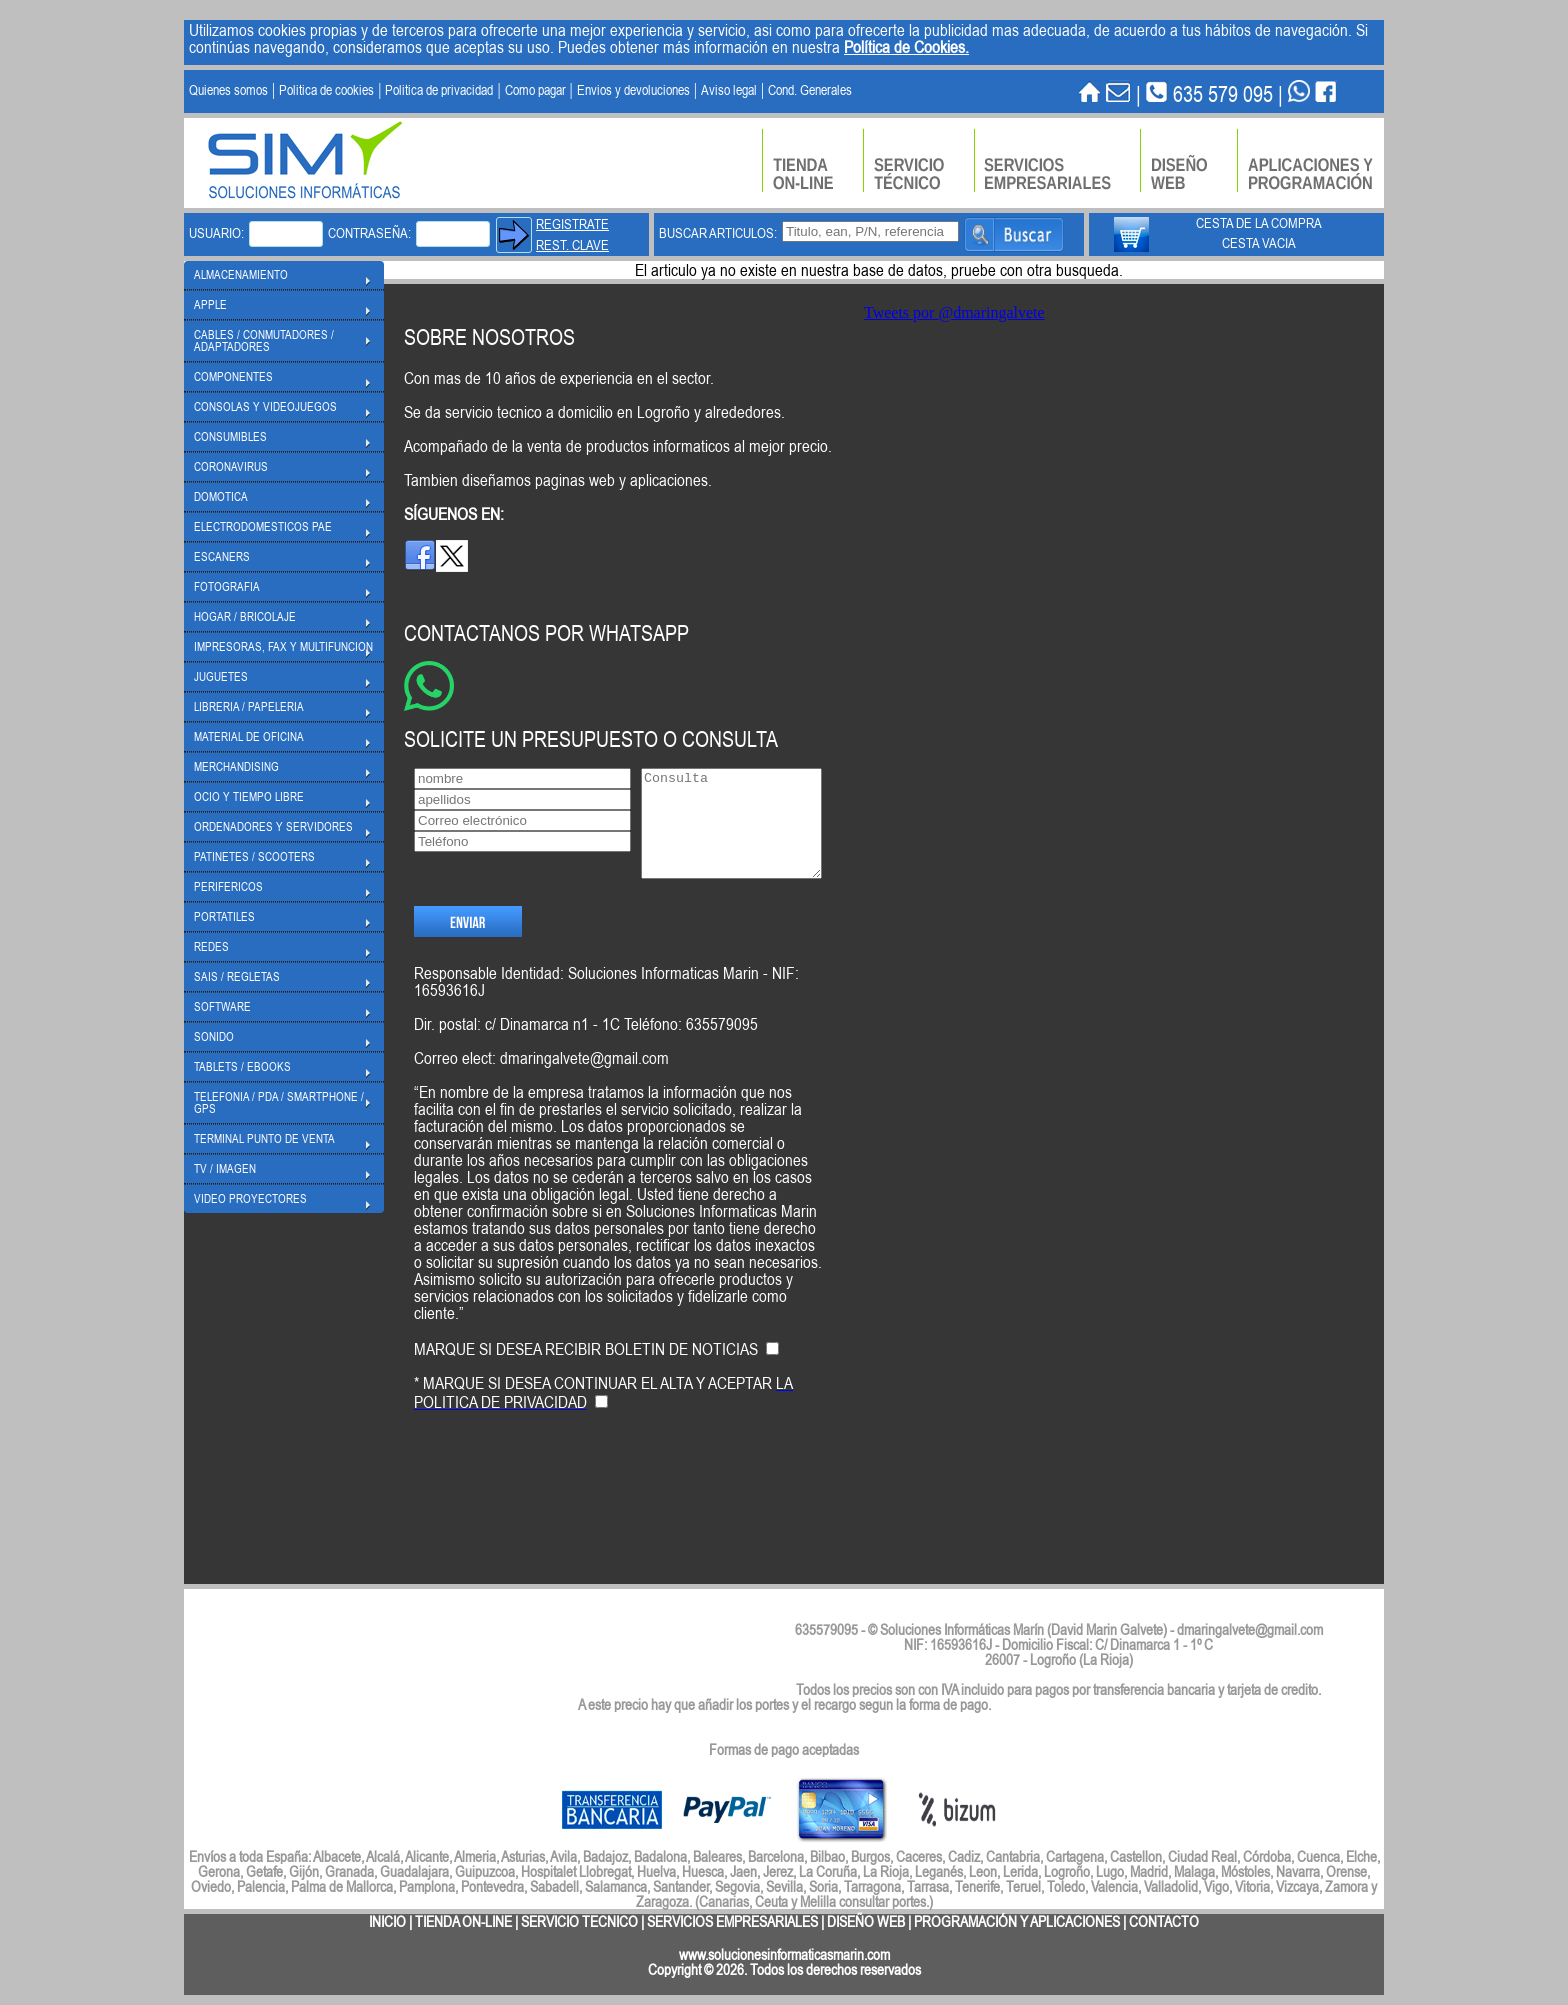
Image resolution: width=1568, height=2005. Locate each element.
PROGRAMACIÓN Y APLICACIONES (1017, 1921)
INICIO (387, 1921)
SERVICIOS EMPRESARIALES (732, 1921)
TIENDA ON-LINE (463, 1921)
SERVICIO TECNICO (579, 1921)
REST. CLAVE (572, 245)
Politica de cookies (326, 90)
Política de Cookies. (906, 47)
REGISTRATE (572, 224)
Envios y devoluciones (633, 90)
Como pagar (535, 90)
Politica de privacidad (439, 90)
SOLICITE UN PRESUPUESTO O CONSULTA (591, 738)
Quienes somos (228, 90)
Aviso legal (729, 90)
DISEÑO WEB (866, 1921)
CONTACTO (1164, 1921)
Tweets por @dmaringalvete (954, 312)
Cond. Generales (810, 90)
